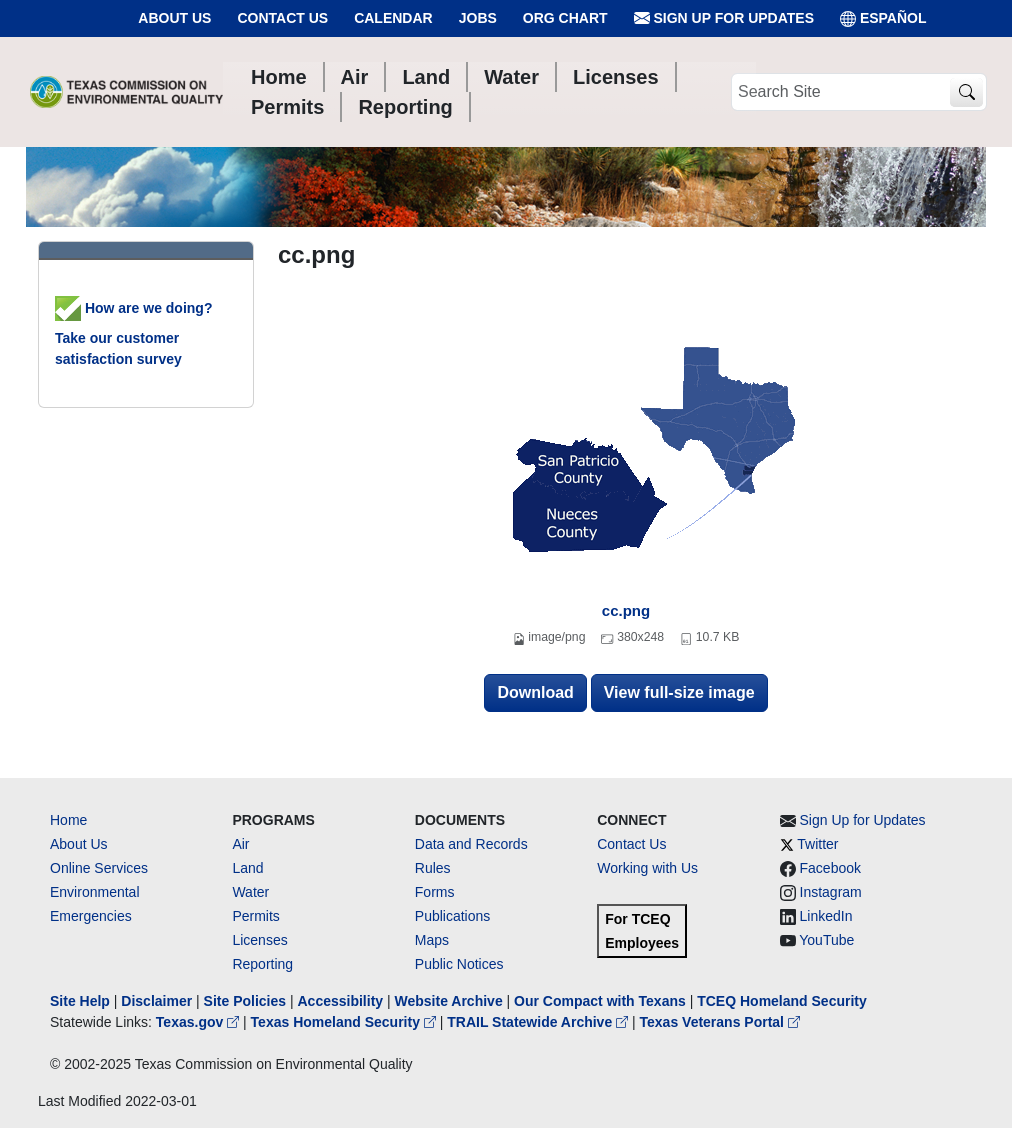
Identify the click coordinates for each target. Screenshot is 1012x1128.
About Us (174, 18)
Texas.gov (199, 1022)
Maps (432, 940)
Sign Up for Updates (724, 18)
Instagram (831, 892)
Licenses (259, 940)
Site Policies (245, 1001)
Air (240, 844)
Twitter (817, 844)
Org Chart (565, 18)
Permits (255, 916)
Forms (435, 892)
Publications (453, 916)
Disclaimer (156, 1001)
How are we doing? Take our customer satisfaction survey (133, 333)
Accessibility (342, 1001)
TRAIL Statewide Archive (539, 1022)
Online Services (99, 868)
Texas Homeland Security (345, 1022)
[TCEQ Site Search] (966, 92)
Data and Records (471, 844)
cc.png (626, 610)
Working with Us (647, 868)
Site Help (80, 1001)
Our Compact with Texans (600, 1001)
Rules (433, 868)
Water (250, 892)
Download (535, 692)
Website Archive (449, 1001)
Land (247, 868)
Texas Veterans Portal (720, 1022)
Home (68, 820)
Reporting (262, 964)
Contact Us (282, 18)
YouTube (826, 940)
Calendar (393, 18)
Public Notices (459, 964)
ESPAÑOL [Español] (883, 18)
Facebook (830, 868)
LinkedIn (826, 916)
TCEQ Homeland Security (782, 1001)
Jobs (478, 18)
